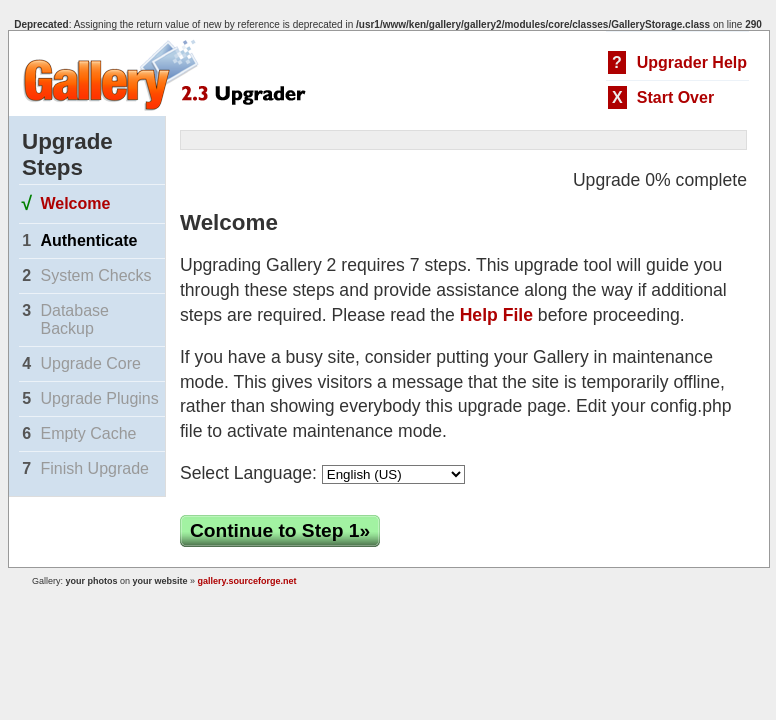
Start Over (675, 97)
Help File (496, 315)
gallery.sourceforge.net (247, 581)
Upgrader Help (692, 62)
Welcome (75, 203)
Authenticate (88, 240)
